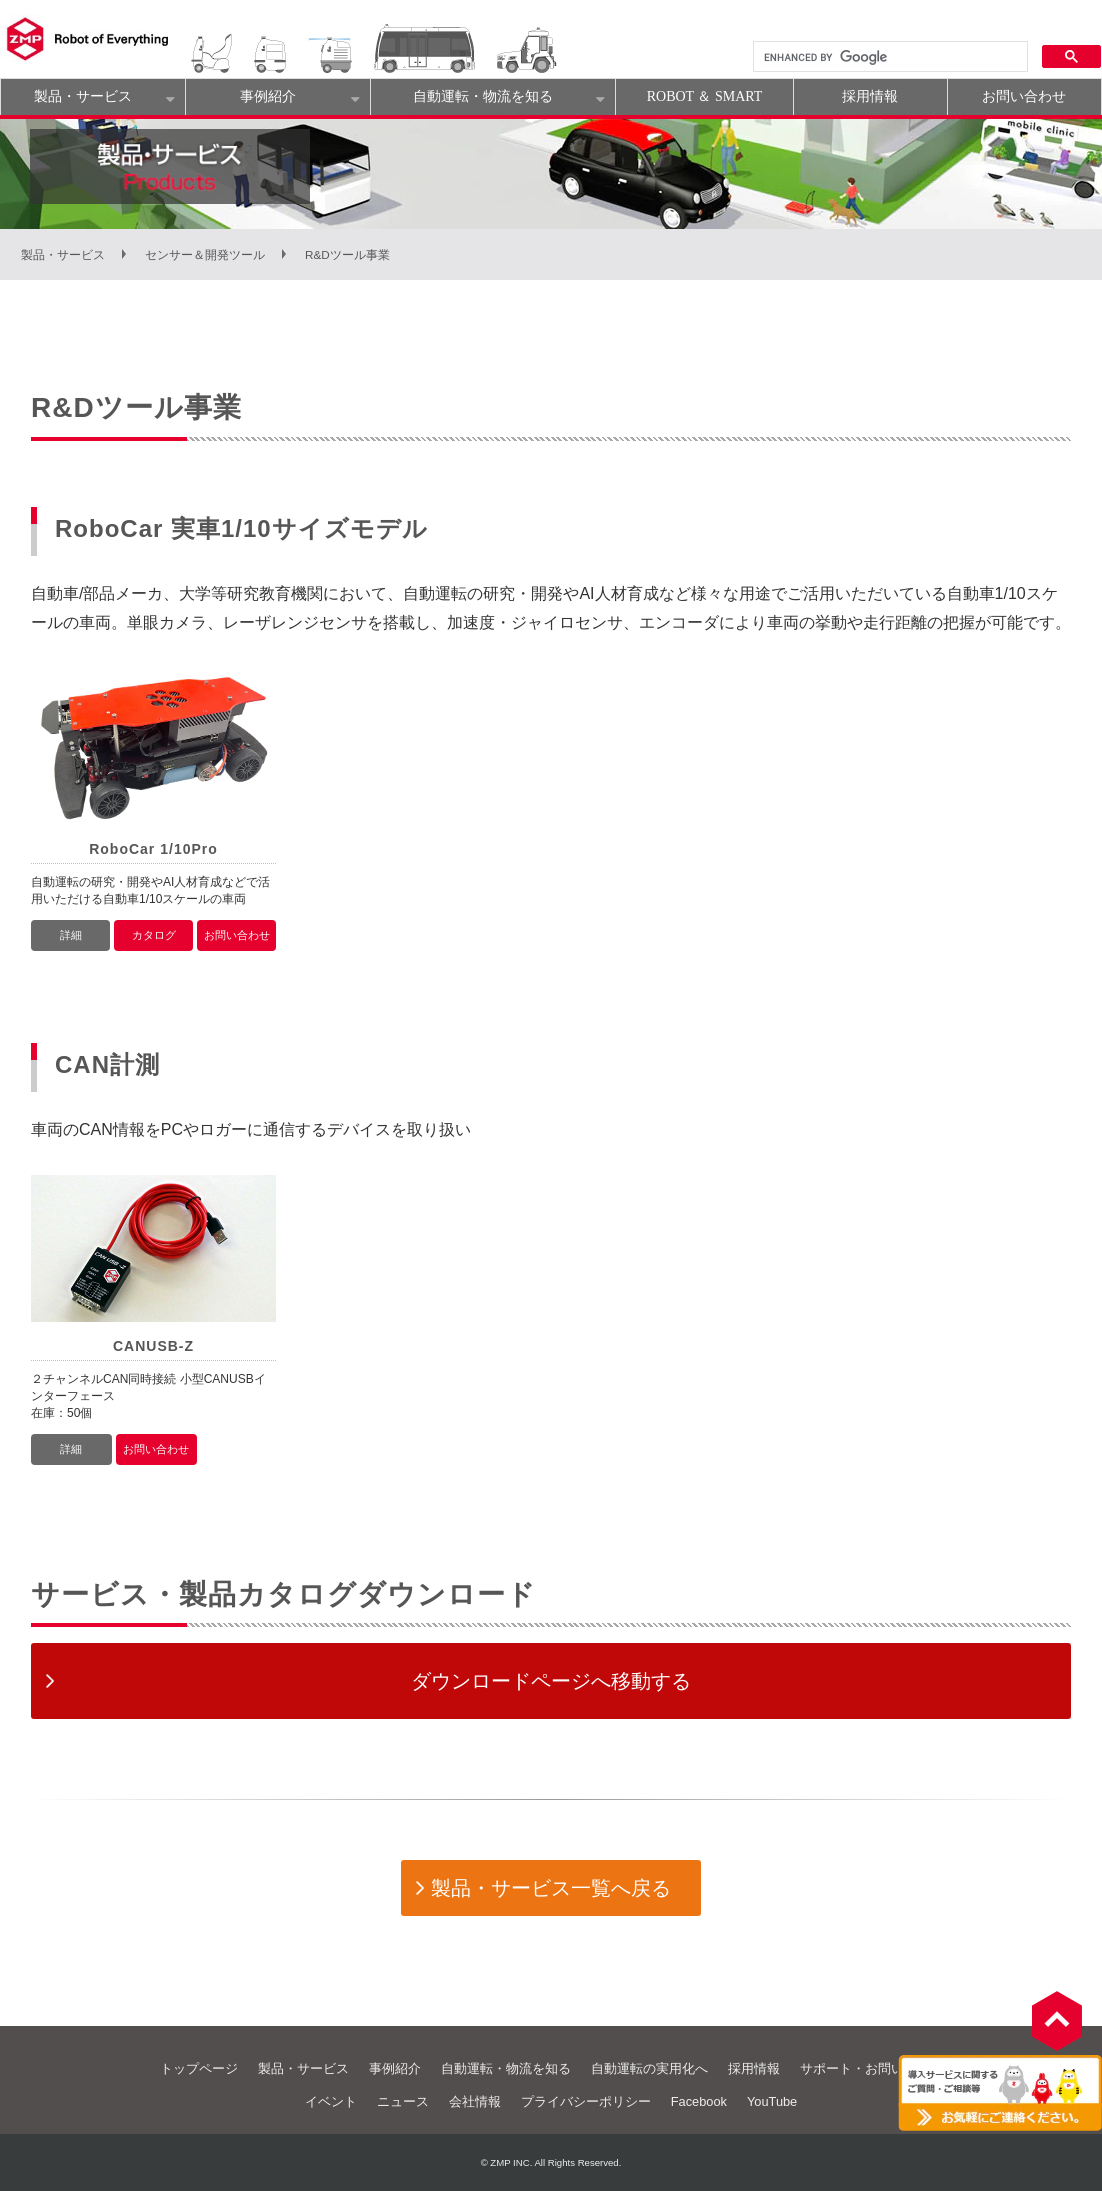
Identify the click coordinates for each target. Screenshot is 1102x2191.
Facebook (699, 2101)
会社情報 (475, 2101)
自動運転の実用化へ (649, 2068)
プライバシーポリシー (586, 2101)
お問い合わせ (1024, 96)
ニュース (403, 2101)
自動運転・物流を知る (483, 96)
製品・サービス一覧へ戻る (551, 1888)
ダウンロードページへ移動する (551, 1681)
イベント (331, 2101)
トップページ (199, 2068)
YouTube (772, 2101)
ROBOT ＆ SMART (705, 96)
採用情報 (870, 96)
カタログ (154, 935)
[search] (888, 57)
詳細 (71, 935)
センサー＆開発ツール (205, 254)
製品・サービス (83, 96)
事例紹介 (268, 96)
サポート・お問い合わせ (871, 2068)
